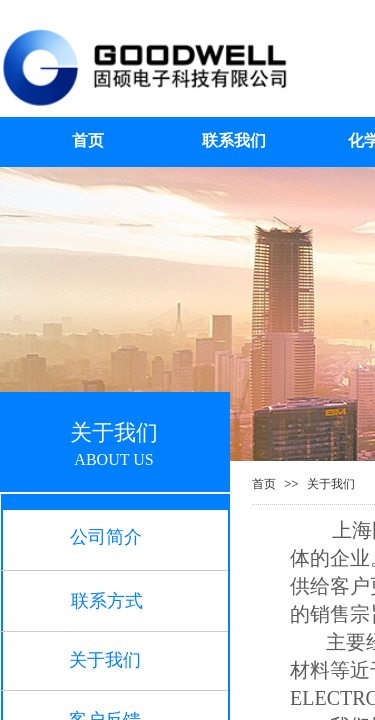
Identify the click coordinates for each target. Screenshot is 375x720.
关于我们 (331, 484)
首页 (264, 484)
